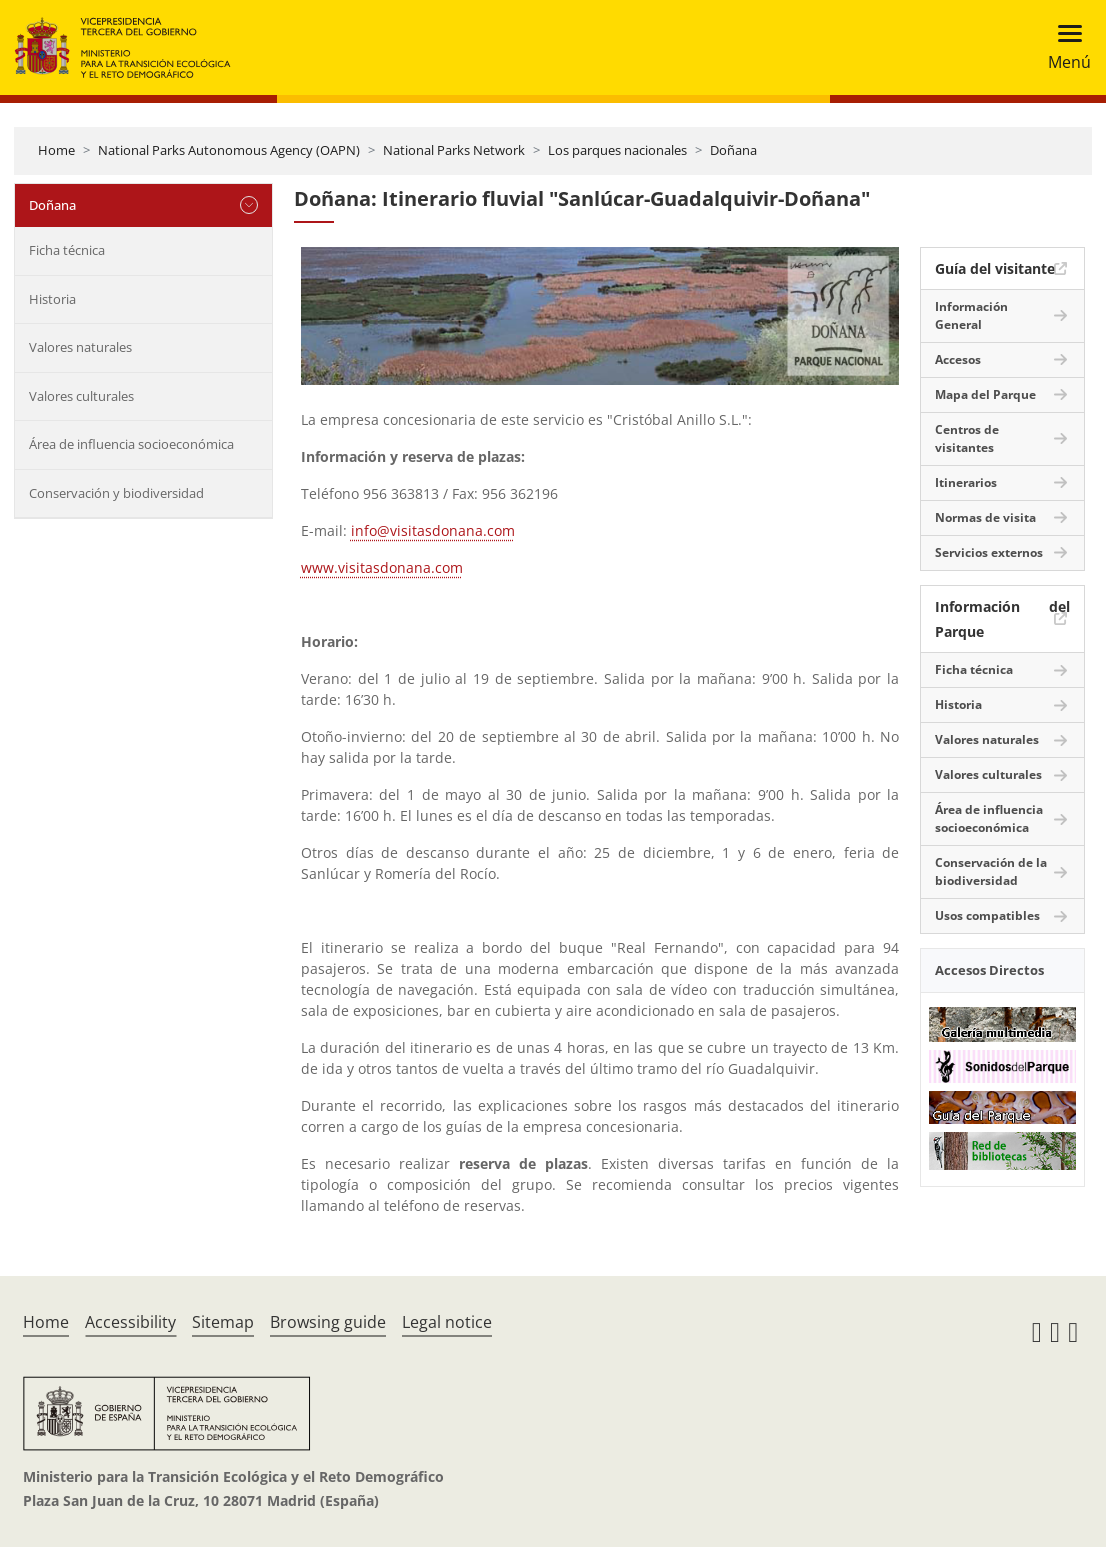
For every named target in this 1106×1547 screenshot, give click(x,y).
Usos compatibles (987, 915)
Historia (52, 299)
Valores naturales (80, 347)
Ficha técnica (67, 250)
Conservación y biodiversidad (116, 493)
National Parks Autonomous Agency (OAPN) (229, 150)
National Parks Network (454, 150)
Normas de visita (985, 517)
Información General (971, 315)
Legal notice (447, 1322)
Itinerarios (966, 482)
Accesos (958, 359)
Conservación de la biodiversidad (991, 871)
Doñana (733, 150)
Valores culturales (81, 396)
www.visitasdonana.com (382, 567)
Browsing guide (328, 1322)
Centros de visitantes (967, 438)
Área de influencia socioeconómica (131, 444)
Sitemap (223, 1322)
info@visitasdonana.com (433, 530)
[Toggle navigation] (1063, 47)
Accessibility (130, 1322)
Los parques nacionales (617, 150)
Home (56, 150)
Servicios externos (989, 552)
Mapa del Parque (985, 394)
